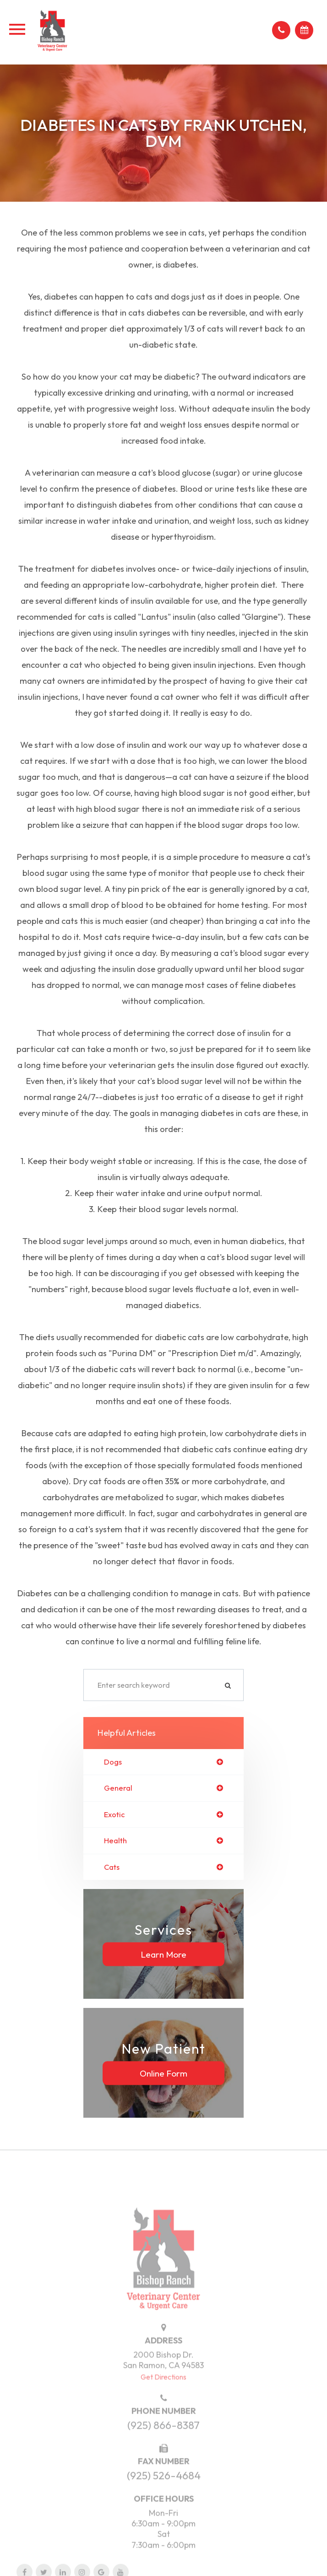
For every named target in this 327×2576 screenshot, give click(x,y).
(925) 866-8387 (163, 2446)
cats (112, 1867)
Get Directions (163, 2397)
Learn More (163, 1953)
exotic (114, 1814)
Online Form (163, 2072)
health (115, 1840)
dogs (113, 1762)
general (118, 1788)
